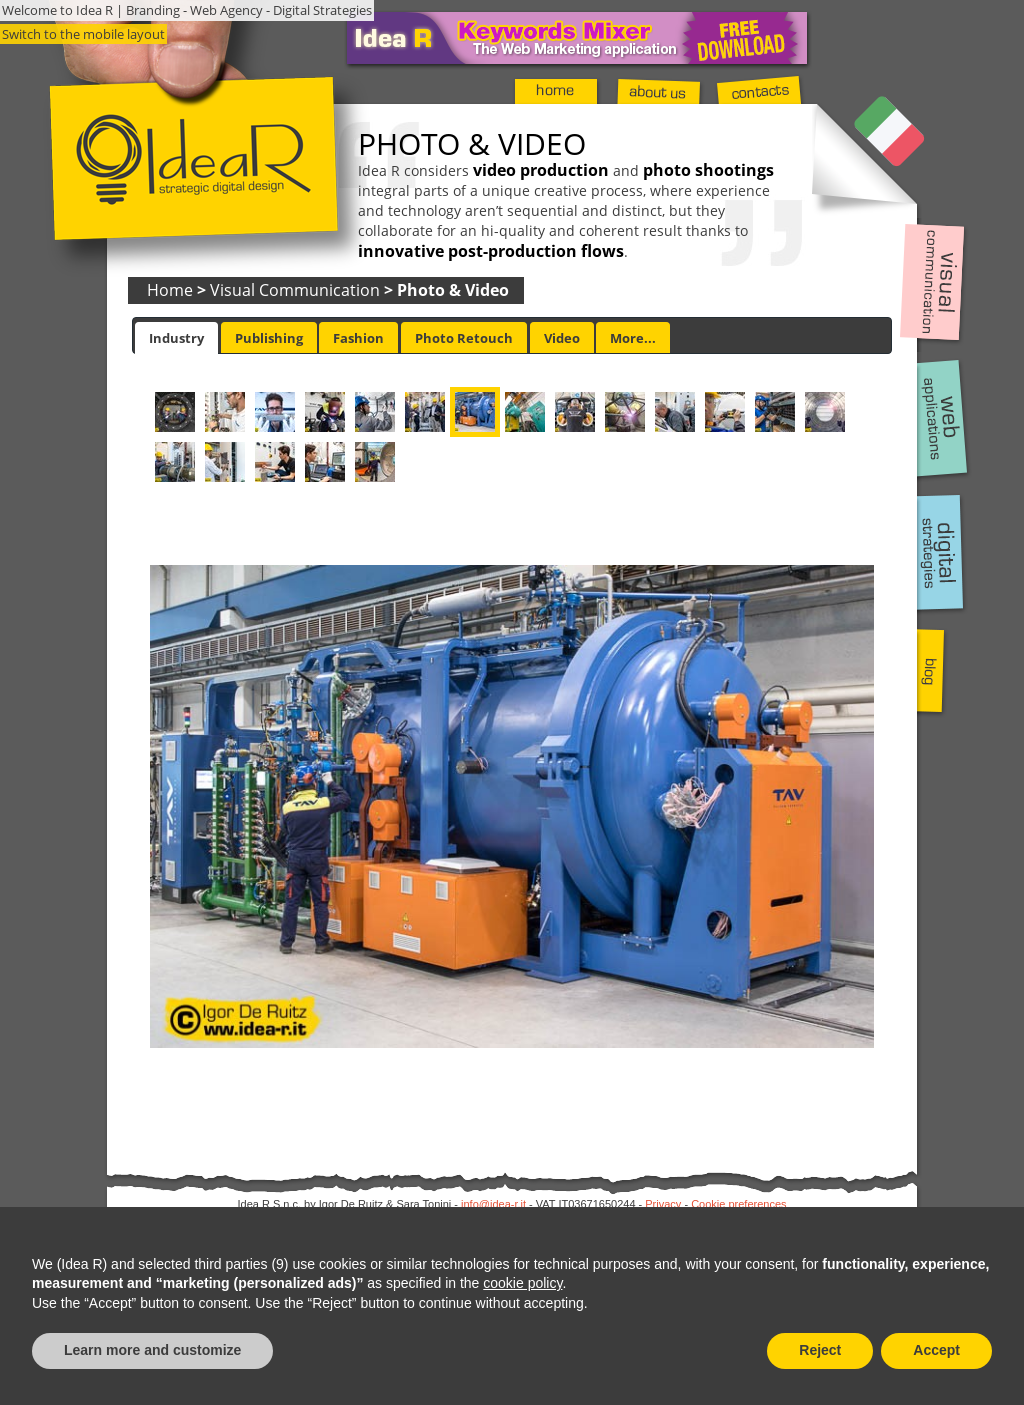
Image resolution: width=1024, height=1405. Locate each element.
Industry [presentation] (176, 338)
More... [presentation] (633, 338)
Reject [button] (820, 1350)
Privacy (663, 1204)
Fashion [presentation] (358, 338)
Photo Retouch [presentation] (464, 338)
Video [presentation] (562, 338)
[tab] (176, 338)
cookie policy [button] (522, 1283)
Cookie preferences (738, 1204)
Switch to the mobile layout (83, 34)
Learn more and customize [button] (152, 1350)
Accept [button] (936, 1350)
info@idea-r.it (493, 1204)
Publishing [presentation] (269, 338)
